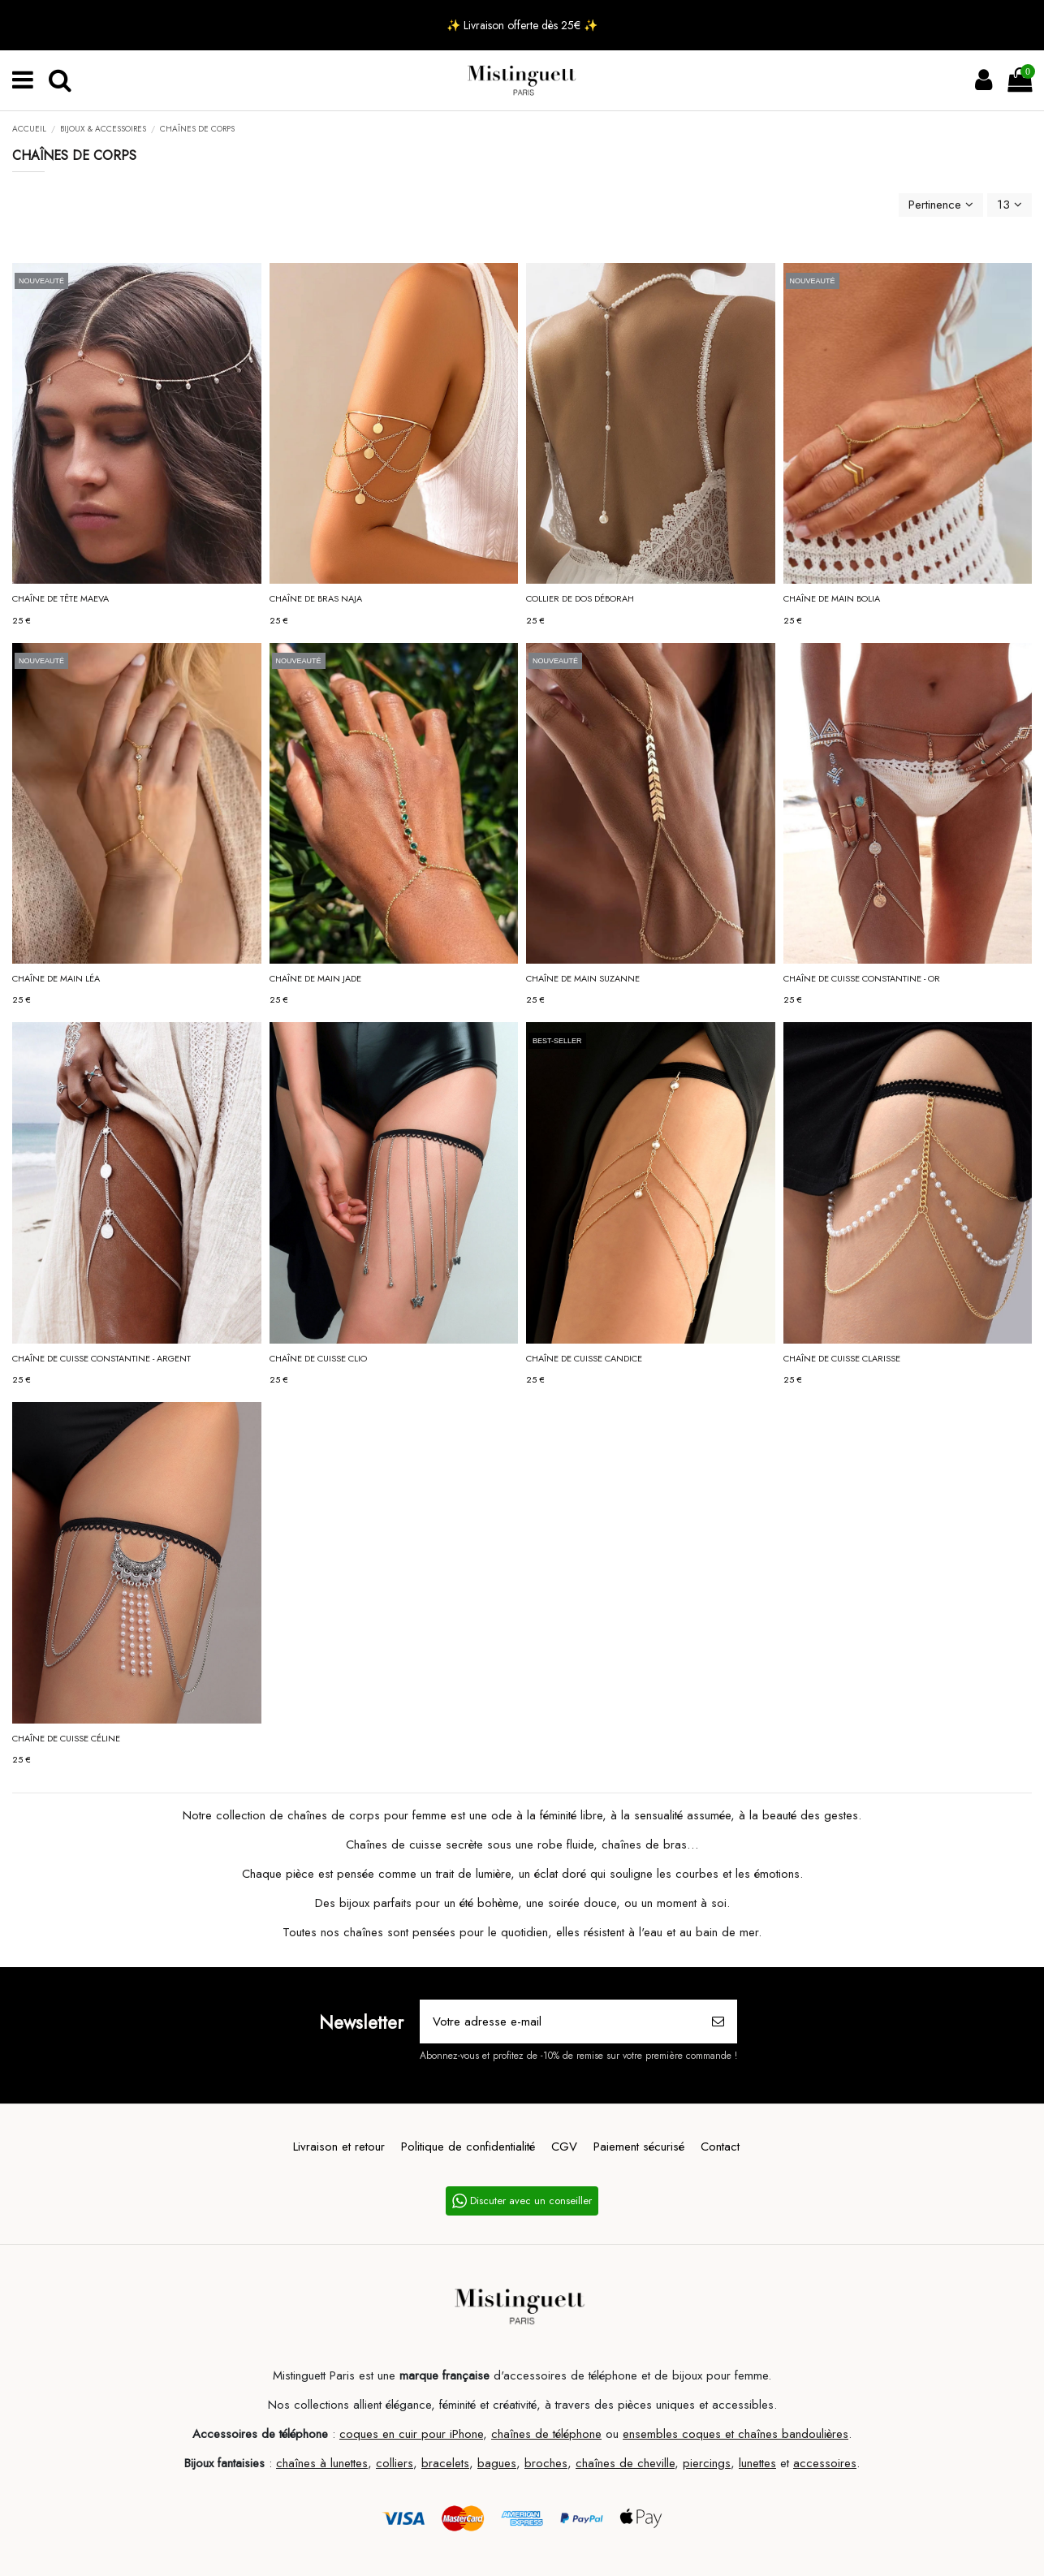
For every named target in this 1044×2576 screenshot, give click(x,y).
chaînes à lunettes (322, 2463)
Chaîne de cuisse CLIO (318, 1358)
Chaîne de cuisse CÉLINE (66, 1738)
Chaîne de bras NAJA (316, 598)
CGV (564, 2146)
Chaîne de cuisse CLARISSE (841, 1358)
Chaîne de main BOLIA (831, 598)
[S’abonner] (718, 2021)
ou (612, 2434)
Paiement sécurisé (638, 2146)
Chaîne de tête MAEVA (60, 598)
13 (1009, 205)
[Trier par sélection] (941, 205)
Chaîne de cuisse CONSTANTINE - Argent (101, 1358)
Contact (720, 2146)
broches (545, 2463)
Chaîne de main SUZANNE (583, 978)
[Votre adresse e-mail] (560, 2021)
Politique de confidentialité (468, 2146)
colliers (394, 2463)
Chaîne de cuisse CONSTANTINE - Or (861, 978)
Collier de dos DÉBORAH (580, 598)
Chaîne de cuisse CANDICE (584, 1358)
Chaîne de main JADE (315, 978)
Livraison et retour (339, 2146)
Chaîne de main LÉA (56, 978)
